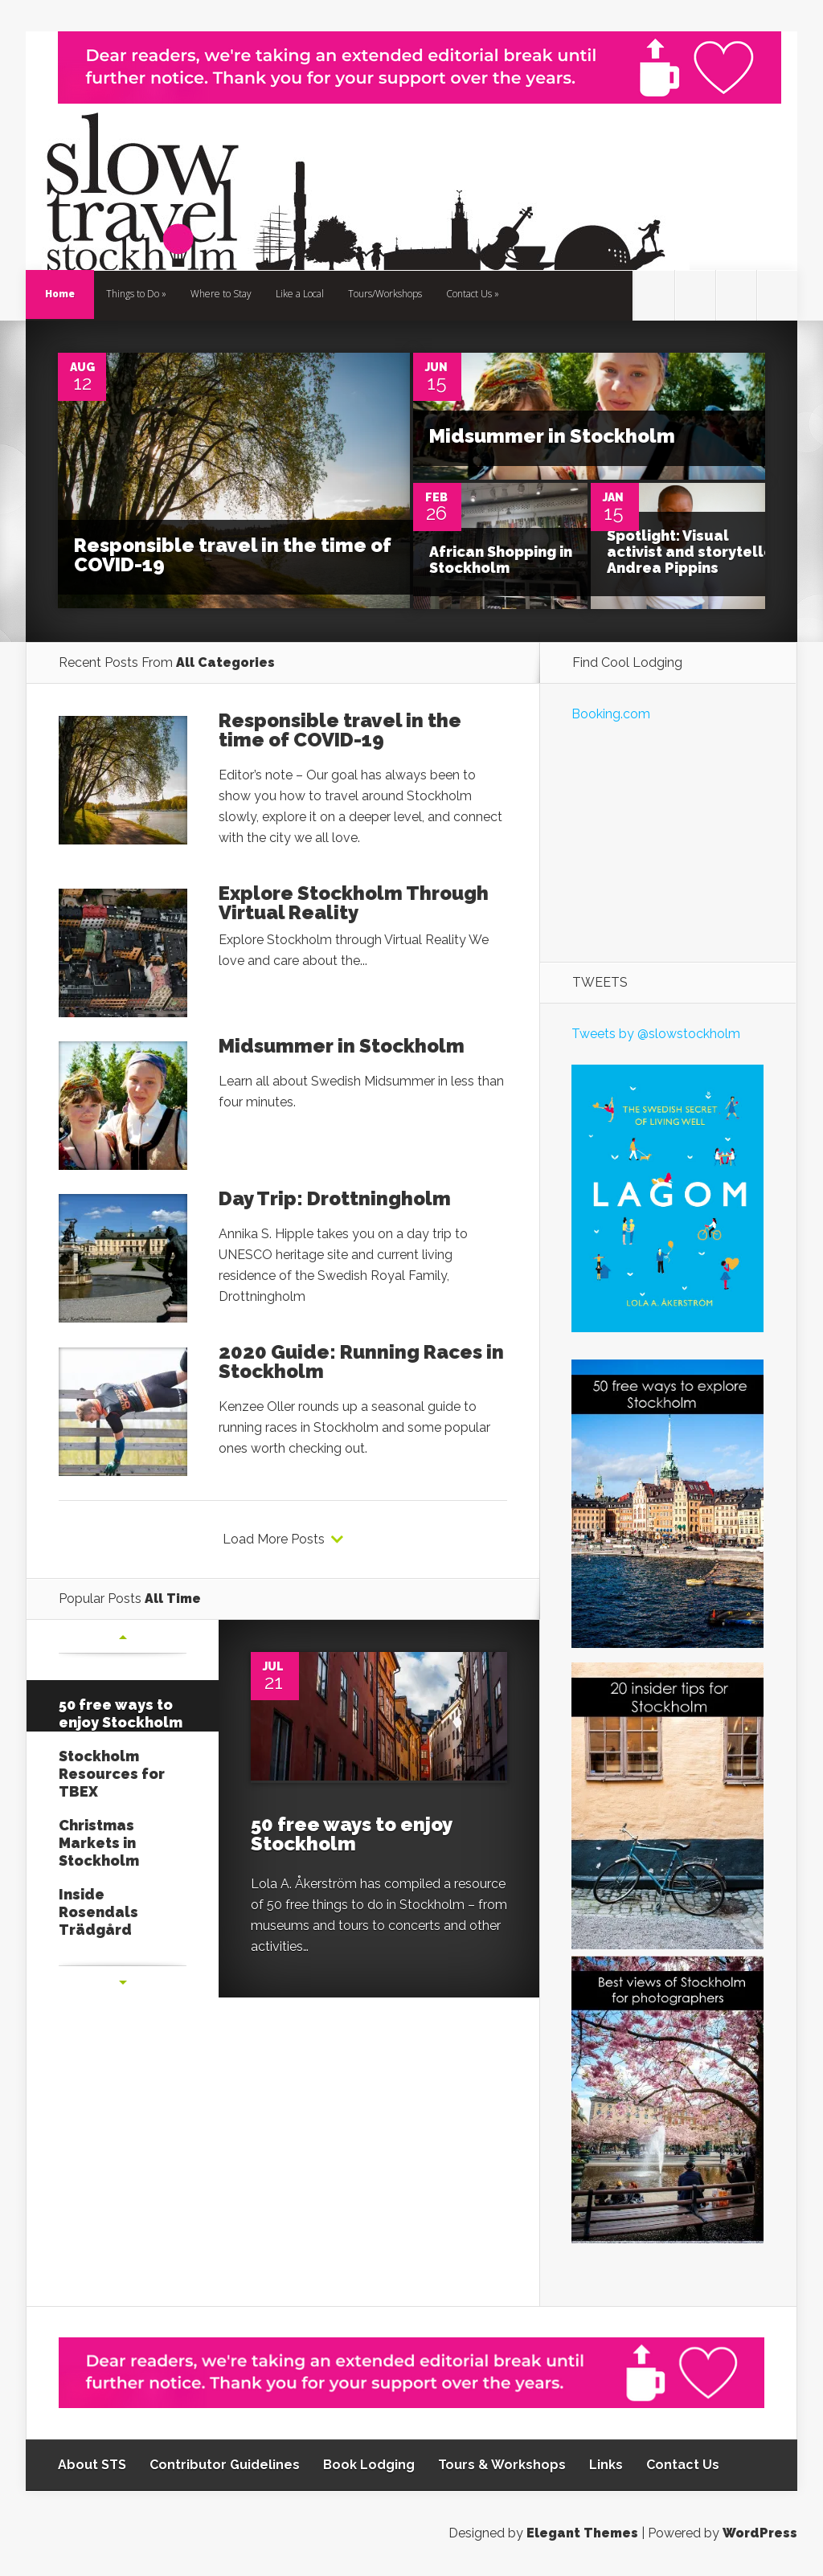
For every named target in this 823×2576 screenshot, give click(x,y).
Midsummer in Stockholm (552, 436)
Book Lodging (369, 2464)
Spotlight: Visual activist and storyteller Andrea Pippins (693, 551)
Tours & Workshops (502, 2464)
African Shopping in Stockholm (500, 559)
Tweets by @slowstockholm (655, 1033)
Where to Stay (221, 294)
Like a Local (300, 294)
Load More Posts (274, 1539)
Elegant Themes (582, 2533)
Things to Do (132, 294)
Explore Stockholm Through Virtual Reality (354, 902)
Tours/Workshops (385, 294)
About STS (92, 2464)
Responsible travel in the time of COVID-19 (232, 555)
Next (123, 1982)
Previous (123, 1637)
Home (60, 294)
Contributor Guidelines (224, 2464)
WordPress (760, 2533)
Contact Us (469, 294)
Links (606, 2464)
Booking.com (610, 714)
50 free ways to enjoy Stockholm (351, 1834)
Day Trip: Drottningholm (335, 1198)
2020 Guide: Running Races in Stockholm (361, 1361)
